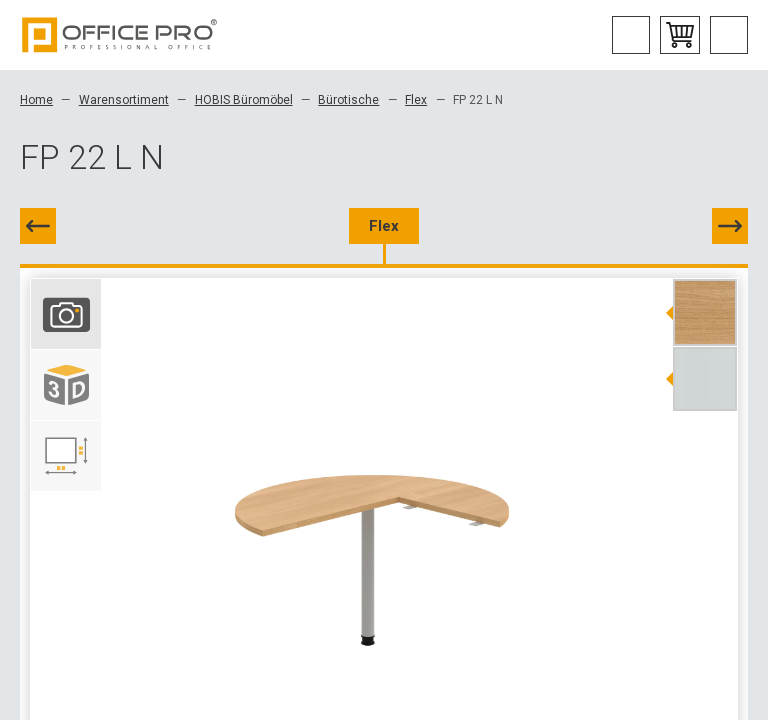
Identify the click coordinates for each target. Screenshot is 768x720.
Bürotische (348, 100)
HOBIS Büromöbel (244, 100)
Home (36, 100)
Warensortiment (124, 100)
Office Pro (120, 35)
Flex (416, 100)
